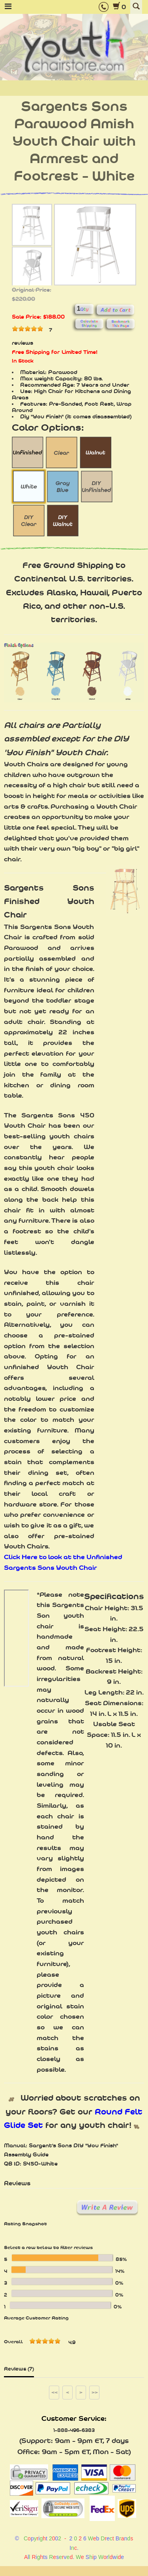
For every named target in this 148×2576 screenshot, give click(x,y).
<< (54, 2392)
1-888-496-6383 (74, 2430)
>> (95, 2392)
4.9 (71, 2342)
